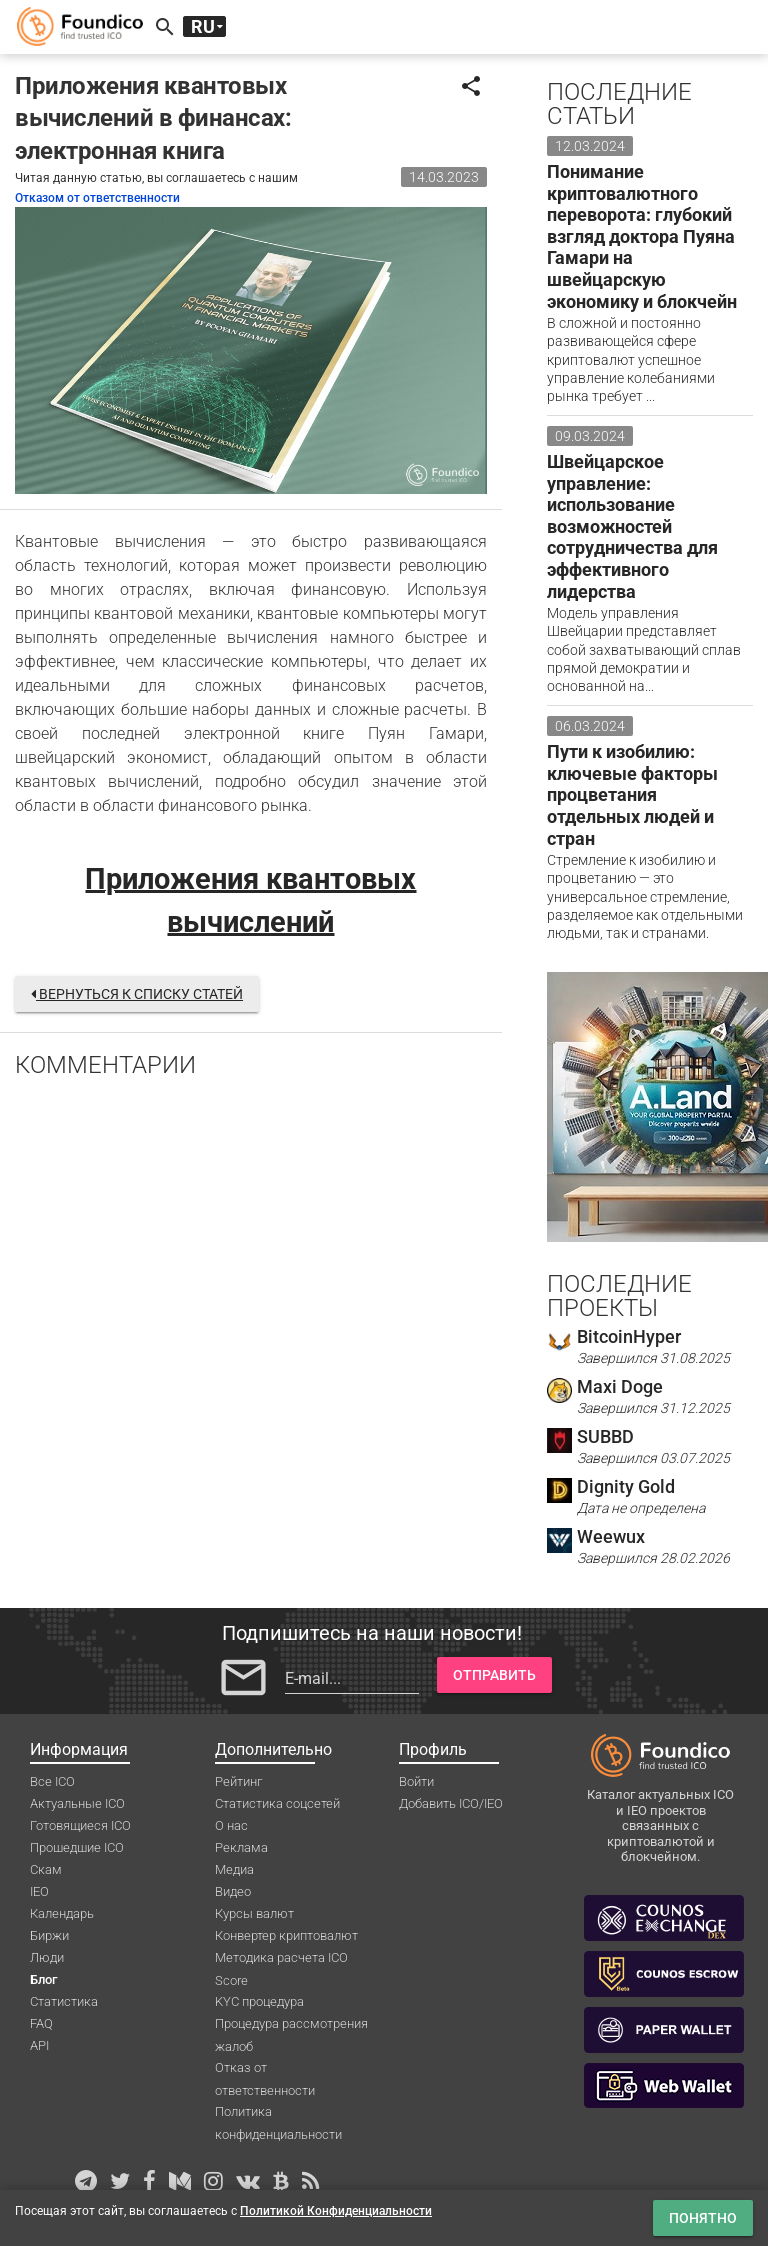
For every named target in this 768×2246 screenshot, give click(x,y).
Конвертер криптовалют (286, 1935)
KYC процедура (259, 2001)
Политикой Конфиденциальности (336, 2211)
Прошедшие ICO (77, 1847)
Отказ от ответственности (265, 2069)
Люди (47, 1957)
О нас (231, 1825)
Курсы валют (254, 1913)
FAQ (41, 2023)
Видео (233, 1891)
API (39, 2045)
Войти (416, 1781)
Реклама (241, 1847)
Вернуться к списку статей (137, 994)
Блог (43, 1979)
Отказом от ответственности (97, 198)
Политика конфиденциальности (278, 2113)
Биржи (49, 1935)
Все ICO (52, 1781)
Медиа (234, 1869)
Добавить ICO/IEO (451, 1803)
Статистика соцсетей (277, 1803)
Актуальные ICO (77, 1803)
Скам (46, 1869)
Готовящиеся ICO (80, 1825)
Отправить (494, 1675)
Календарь (62, 1913)
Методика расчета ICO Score (281, 1959)
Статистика (64, 2001)
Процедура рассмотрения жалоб (291, 2025)
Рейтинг (238, 1781)
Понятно (703, 2218)
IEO (39, 1891)
